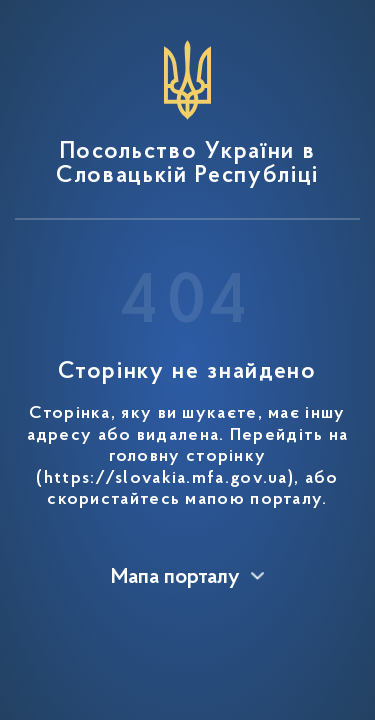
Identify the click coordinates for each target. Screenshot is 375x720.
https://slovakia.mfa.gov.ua (166, 479)
